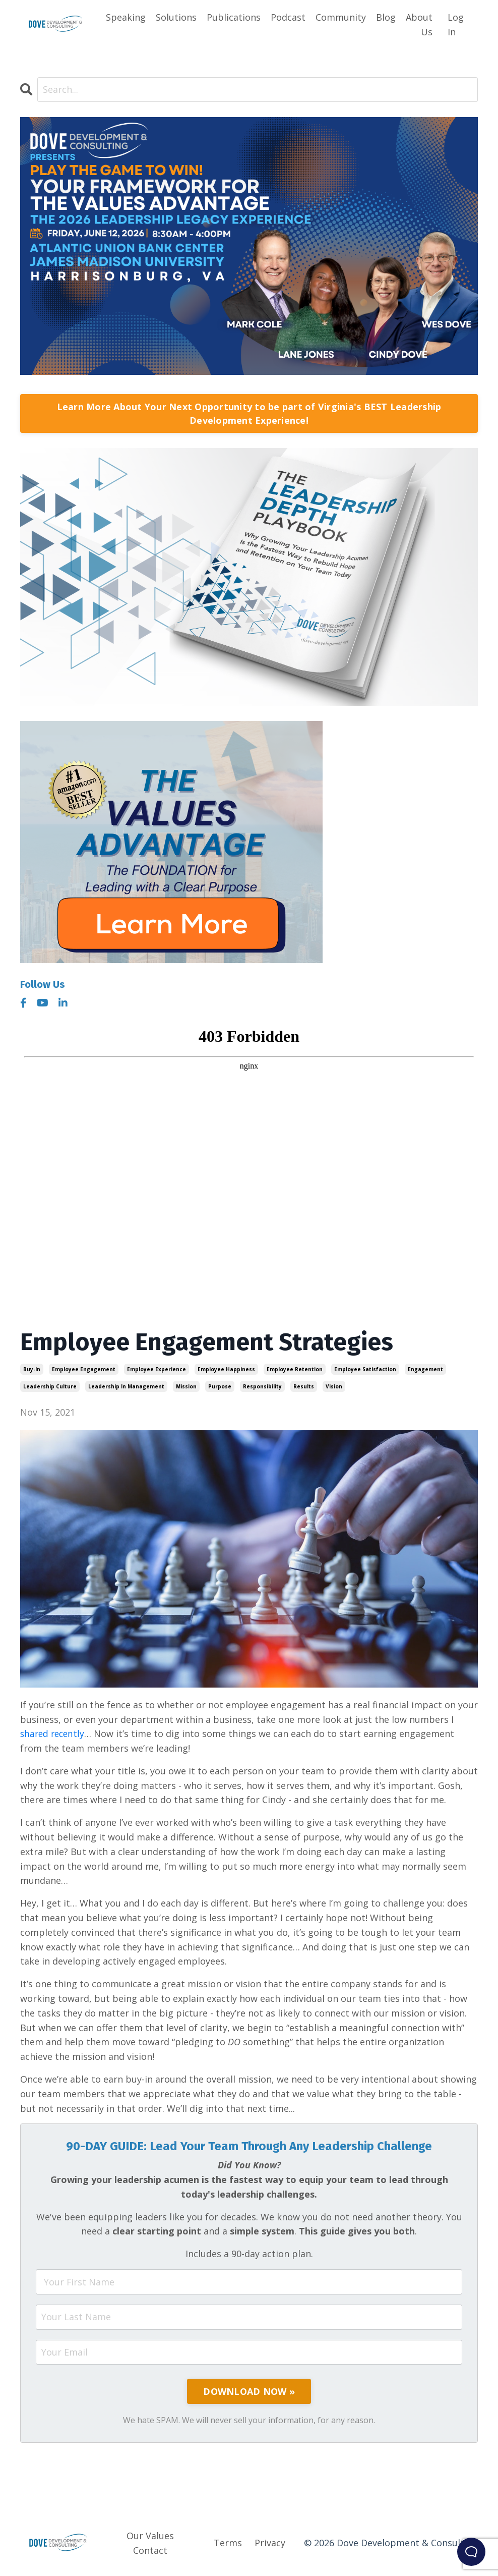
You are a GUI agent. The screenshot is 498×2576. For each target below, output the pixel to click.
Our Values (150, 2536)
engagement (425, 1369)
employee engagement (83, 1369)
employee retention (295, 1369)
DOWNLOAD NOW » (249, 2392)
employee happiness (226, 1369)
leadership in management (126, 1386)
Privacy (270, 2543)
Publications (234, 17)
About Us (419, 24)
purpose (219, 1386)
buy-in (31, 1369)
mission (186, 1386)
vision (334, 1386)
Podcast (288, 17)
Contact (150, 2551)
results (303, 1386)
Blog (386, 17)
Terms (228, 2543)
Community (341, 17)
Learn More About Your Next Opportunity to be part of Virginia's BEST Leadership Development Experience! (249, 413)
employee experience (156, 1369)
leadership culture (50, 1386)
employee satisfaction (365, 1369)
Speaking (126, 17)
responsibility (262, 1386)
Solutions (176, 17)
